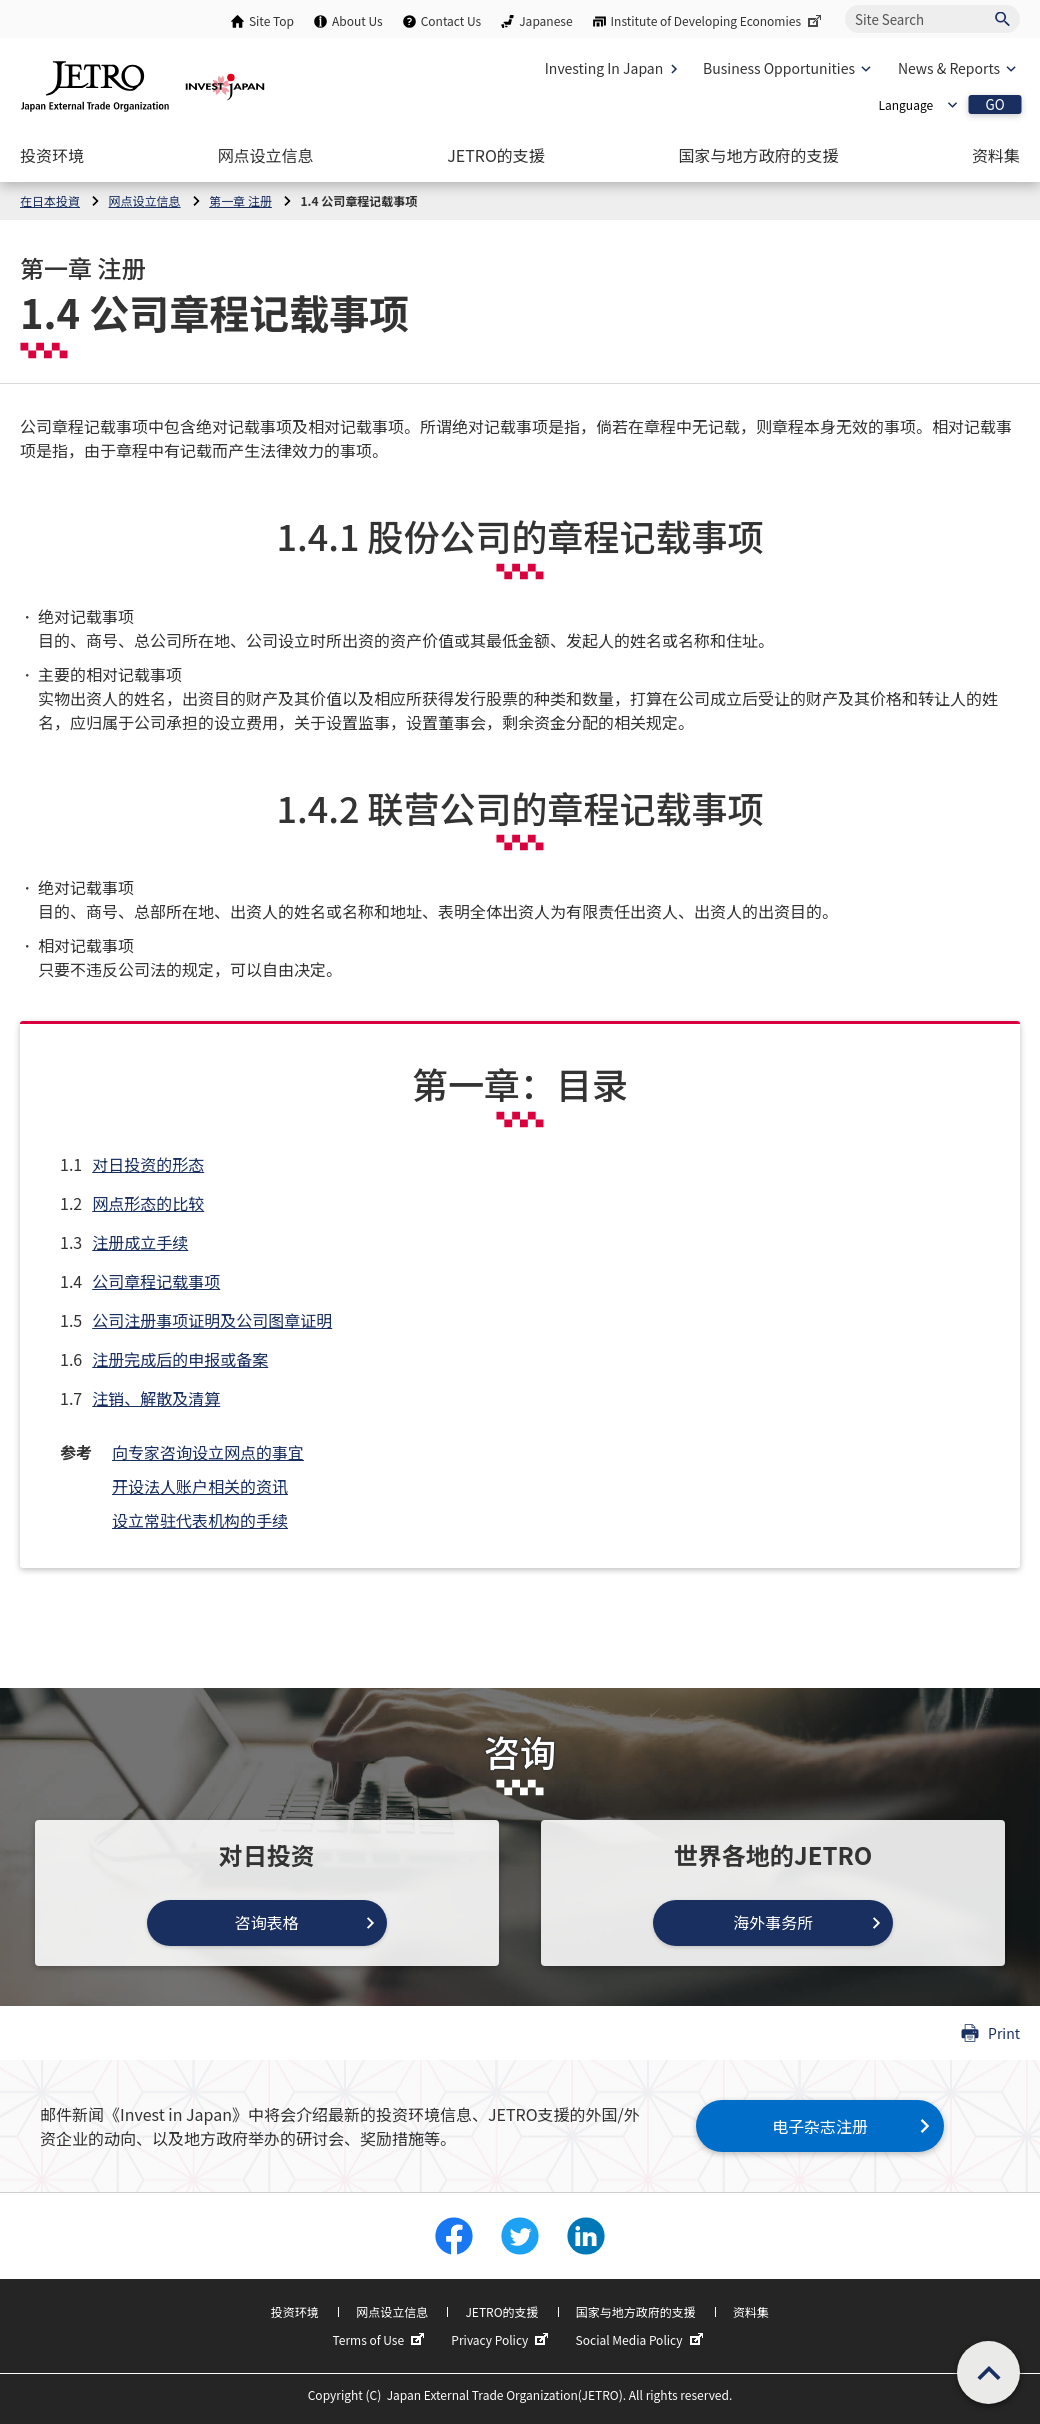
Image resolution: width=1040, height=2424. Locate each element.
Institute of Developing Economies (718, 20)
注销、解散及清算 (156, 1398)
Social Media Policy (642, 2340)
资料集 (751, 2311)
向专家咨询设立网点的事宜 (208, 1452)
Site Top (271, 20)
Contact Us (451, 20)
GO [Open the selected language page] (994, 104)
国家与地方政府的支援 (636, 2311)
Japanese (545, 20)
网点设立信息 (392, 2311)
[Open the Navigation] (52, 155)
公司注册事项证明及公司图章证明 (212, 1320)
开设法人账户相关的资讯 (200, 1486)
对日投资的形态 (148, 1164)
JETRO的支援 (501, 2311)
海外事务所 (773, 1922)
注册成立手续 (140, 1242)
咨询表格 (267, 1922)
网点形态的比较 (148, 1203)
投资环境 (295, 2311)
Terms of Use (380, 2340)
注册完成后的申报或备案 (180, 1359)
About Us (357, 20)
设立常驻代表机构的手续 (200, 1520)
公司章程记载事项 (156, 1281)
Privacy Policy (502, 2340)
